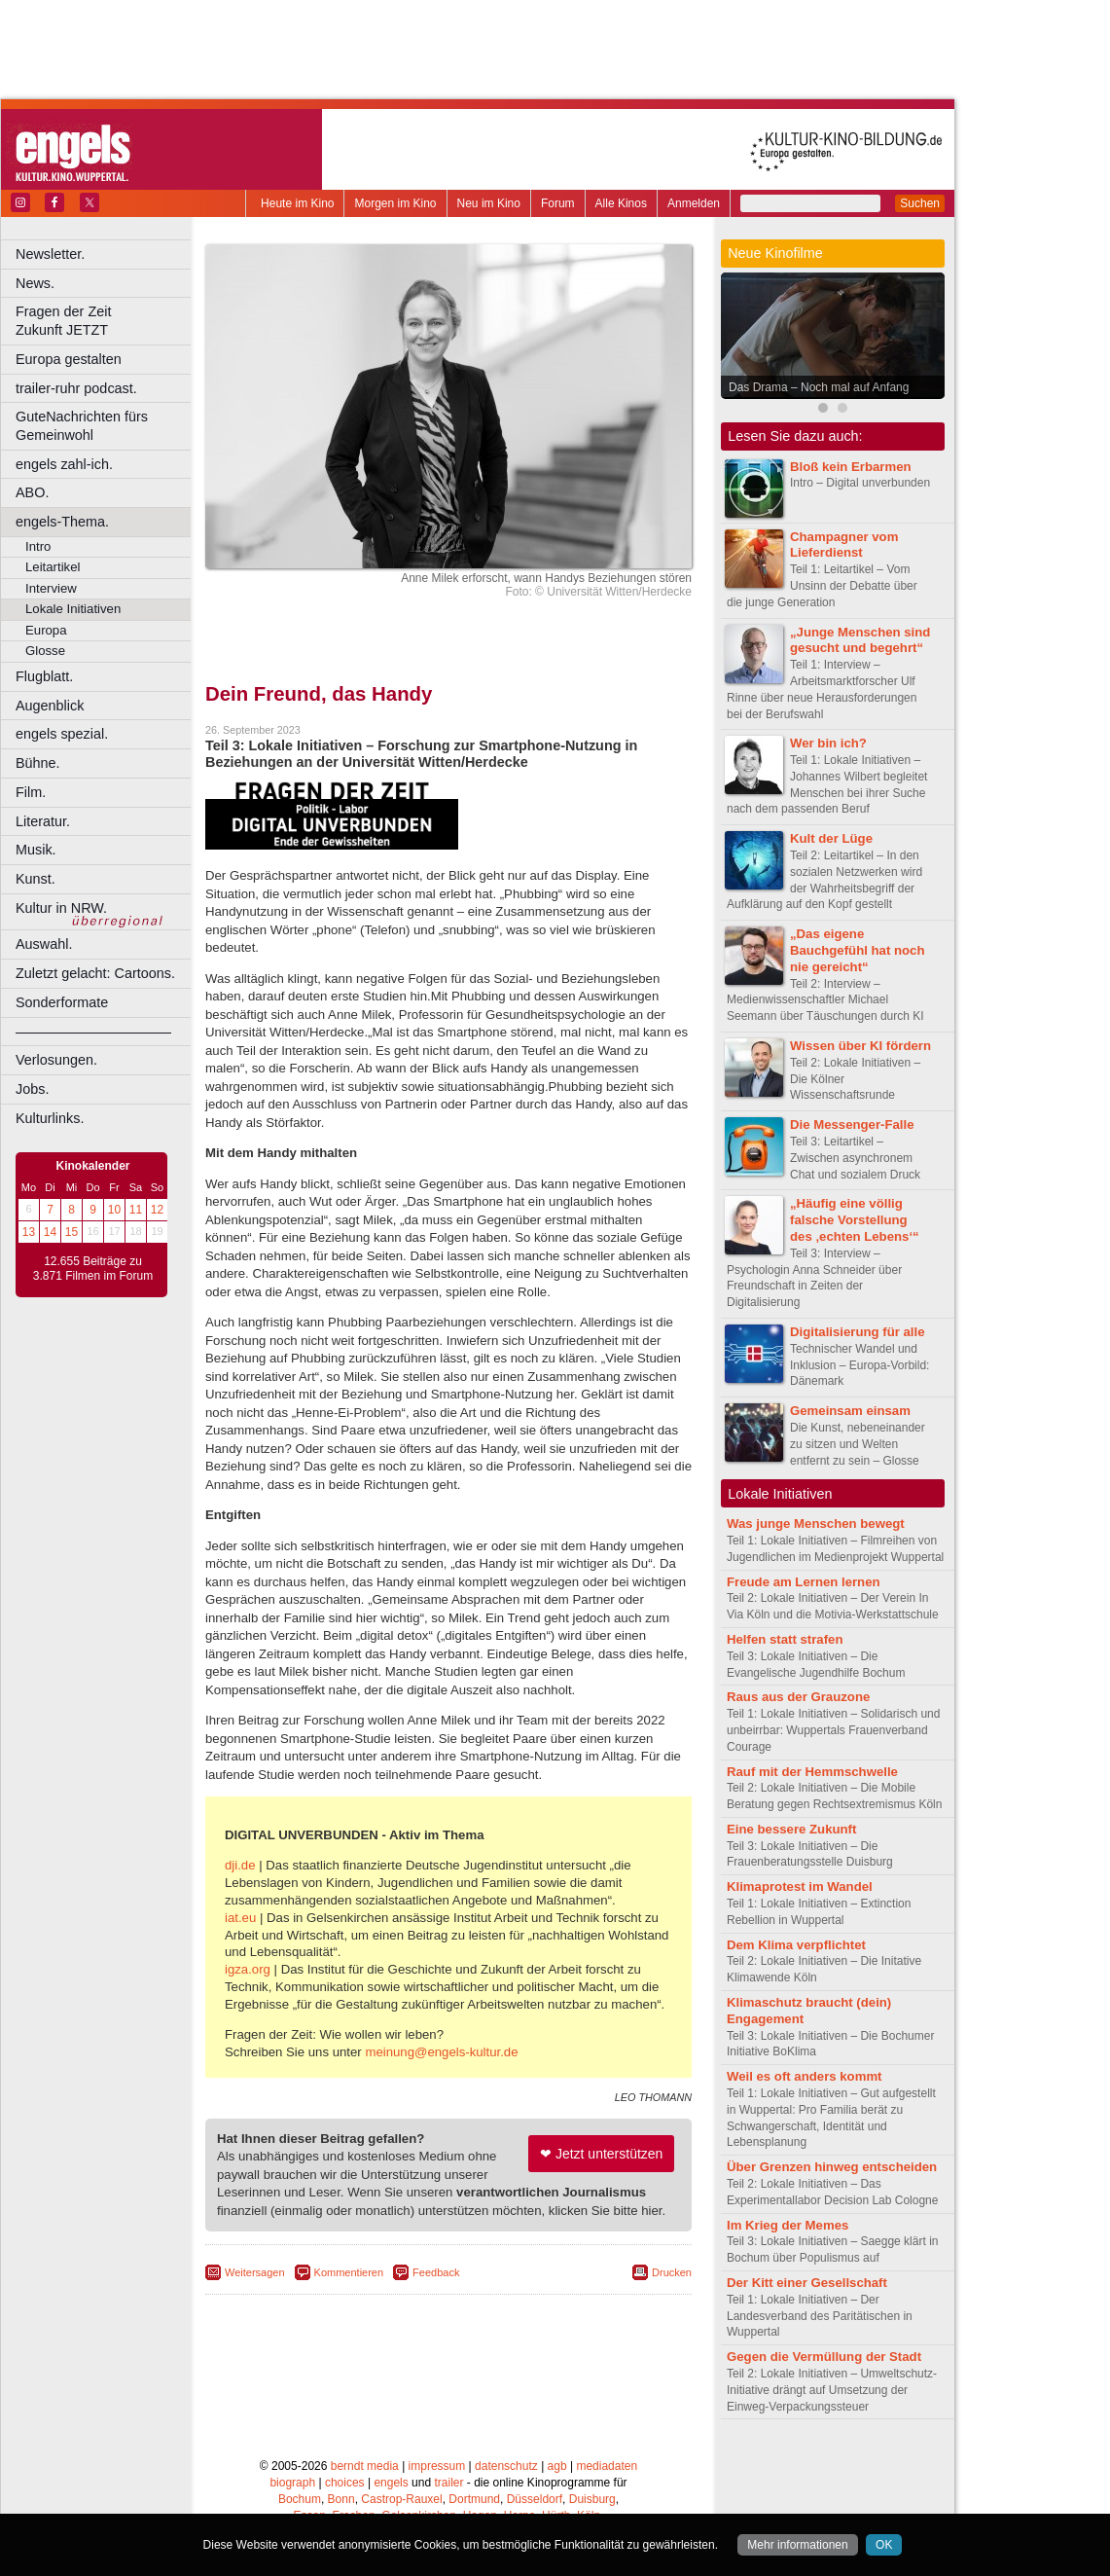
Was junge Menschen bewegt (816, 1523)
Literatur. (43, 821)
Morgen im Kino (395, 203)
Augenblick (50, 705)
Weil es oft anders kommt (804, 2076)
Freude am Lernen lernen (803, 1582)
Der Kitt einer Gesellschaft (807, 2282)
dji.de (240, 1865)
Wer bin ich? (828, 743)
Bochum (299, 2499)
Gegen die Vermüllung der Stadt (824, 2356)
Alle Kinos (621, 203)
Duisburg (592, 2499)
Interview (51, 588)
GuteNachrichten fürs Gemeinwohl (82, 426)
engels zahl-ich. (64, 464)
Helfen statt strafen (784, 1639)
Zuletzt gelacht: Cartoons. (95, 973)
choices (345, 2482)
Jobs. (32, 1089)
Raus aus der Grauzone (798, 1696)
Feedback (435, 2272)
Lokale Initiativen (73, 608)
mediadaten (606, 2466)
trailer (448, 2482)
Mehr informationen (797, 2545)
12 (157, 1209)
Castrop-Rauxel (401, 2499)
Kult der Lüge (831, 838)
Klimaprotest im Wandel (800, 1886)
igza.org (247, 1969)
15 (71, 1232)
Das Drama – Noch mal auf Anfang (819, 387)
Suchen (920, 203)
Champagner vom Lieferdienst (844, 545)
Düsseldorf (534, 2499)
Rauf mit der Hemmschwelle (812, 1771)
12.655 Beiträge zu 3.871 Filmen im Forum (93, 1269)
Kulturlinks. (50, 1118)
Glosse (45, 650)
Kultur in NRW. (61, 908)
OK (884, 2545)
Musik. (36, 849)
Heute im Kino (297, 203)
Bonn (341, 2499)
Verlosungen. (56, 1060)
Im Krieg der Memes (787, 2225)
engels (391, 2482)
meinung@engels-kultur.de (441, 2052)
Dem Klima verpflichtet (796, 1945)
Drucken (672, 2272)
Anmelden (693, 203)
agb (557, 2466)
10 (114, 1209)
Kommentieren (349, 2272)
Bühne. (38, 763)
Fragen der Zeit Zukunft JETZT (106, 321)
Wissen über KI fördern (860, 1045)
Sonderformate (62, 1002)
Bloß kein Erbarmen (851, 466)
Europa (46, 630)
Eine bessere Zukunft (791, 1829)
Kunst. (35, 879)
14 (50, 1232)
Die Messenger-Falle (852, 1124)
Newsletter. (50, 254)
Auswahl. (44, 944)
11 (135, 1209)
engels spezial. (62, 734)
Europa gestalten (69, 359)
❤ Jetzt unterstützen (601, 2153)
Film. (31, 792)
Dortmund (474, 2499)
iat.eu (240, 1917)
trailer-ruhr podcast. (76, 388)
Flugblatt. (44, 676)
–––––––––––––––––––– (93, 1031)
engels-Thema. (62, 521)
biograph (292, 2482)
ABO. (32, 492)
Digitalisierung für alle (857, 1331)
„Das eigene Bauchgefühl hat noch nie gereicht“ (857, 950)
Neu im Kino (488, 203)
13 (28, 1232)
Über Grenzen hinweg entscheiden (832, 2166)
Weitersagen (255, 2272)
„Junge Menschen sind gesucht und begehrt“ (860, 640)
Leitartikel (52, 567)
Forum (558, 203)
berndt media (365, 2466)
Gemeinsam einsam (850, 1410)
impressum (437, 2466)
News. (35, 283)
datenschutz (506, 2466)
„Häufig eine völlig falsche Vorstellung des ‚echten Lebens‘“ (854, 1220)
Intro (38, 546)
